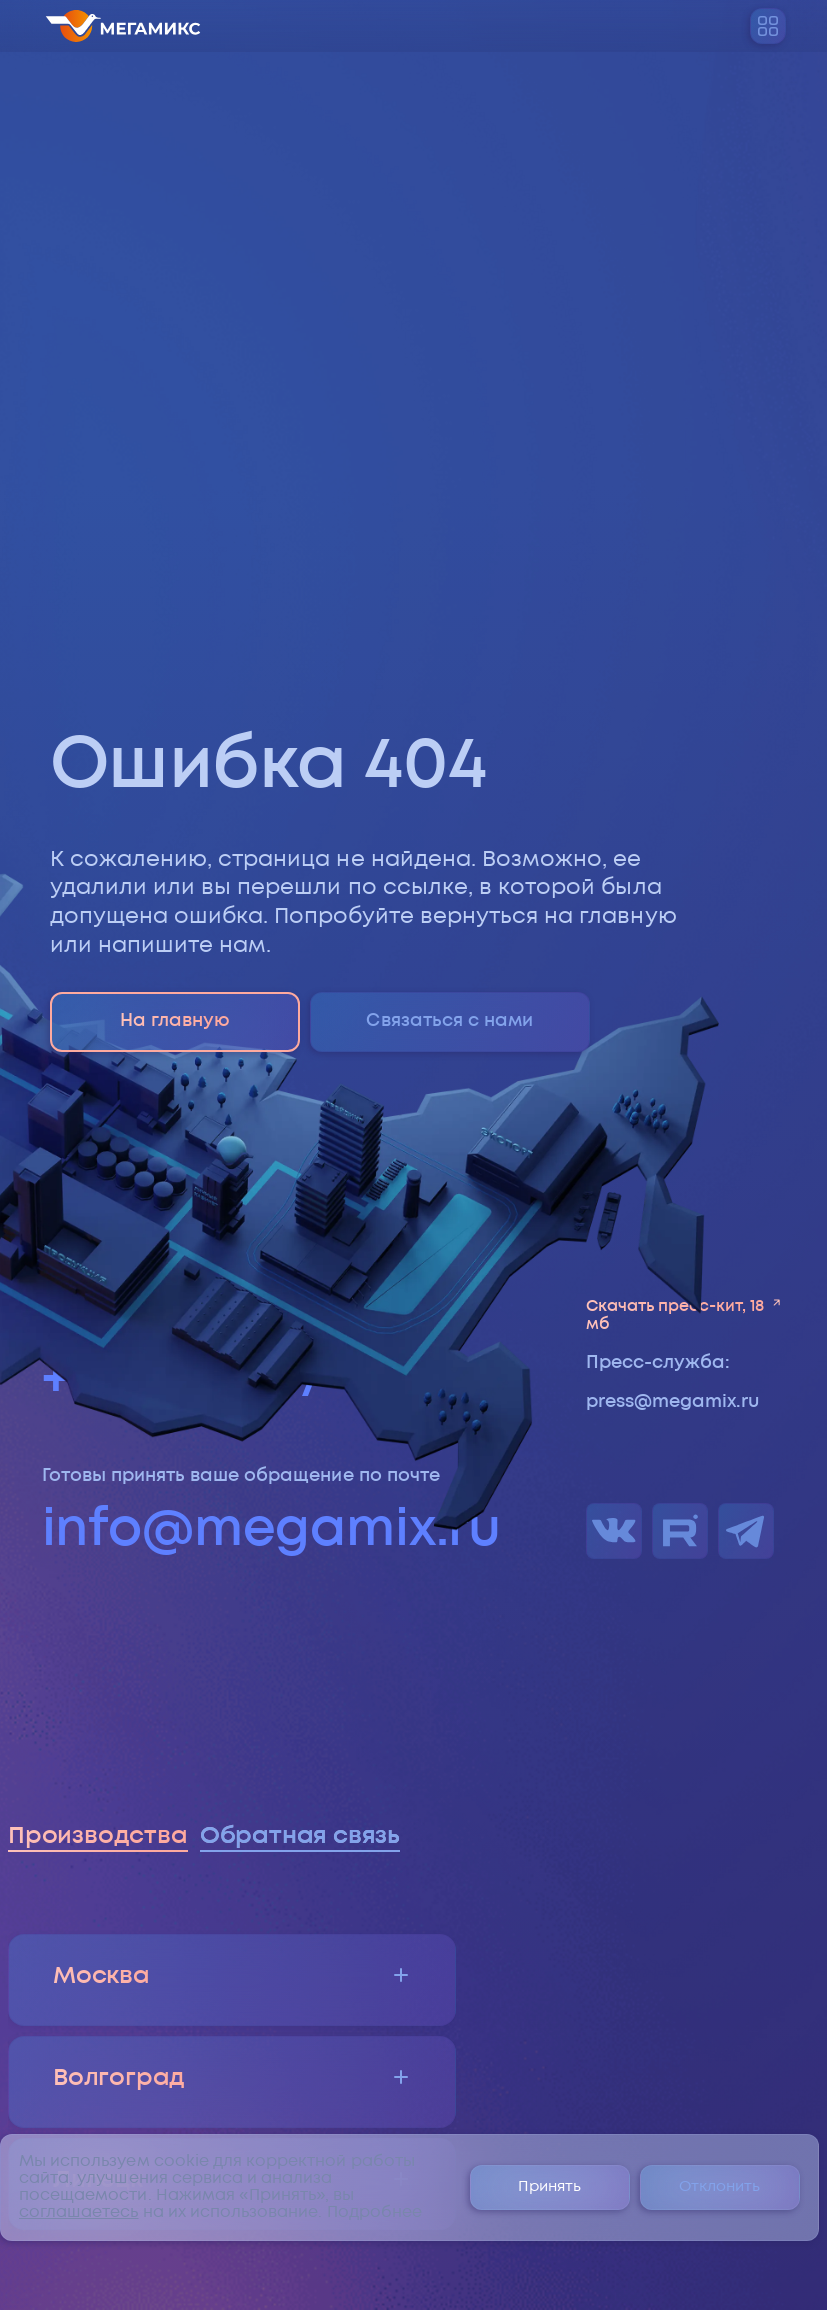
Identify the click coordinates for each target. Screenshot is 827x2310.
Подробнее (374, 2212)
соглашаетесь (79, 2212)
